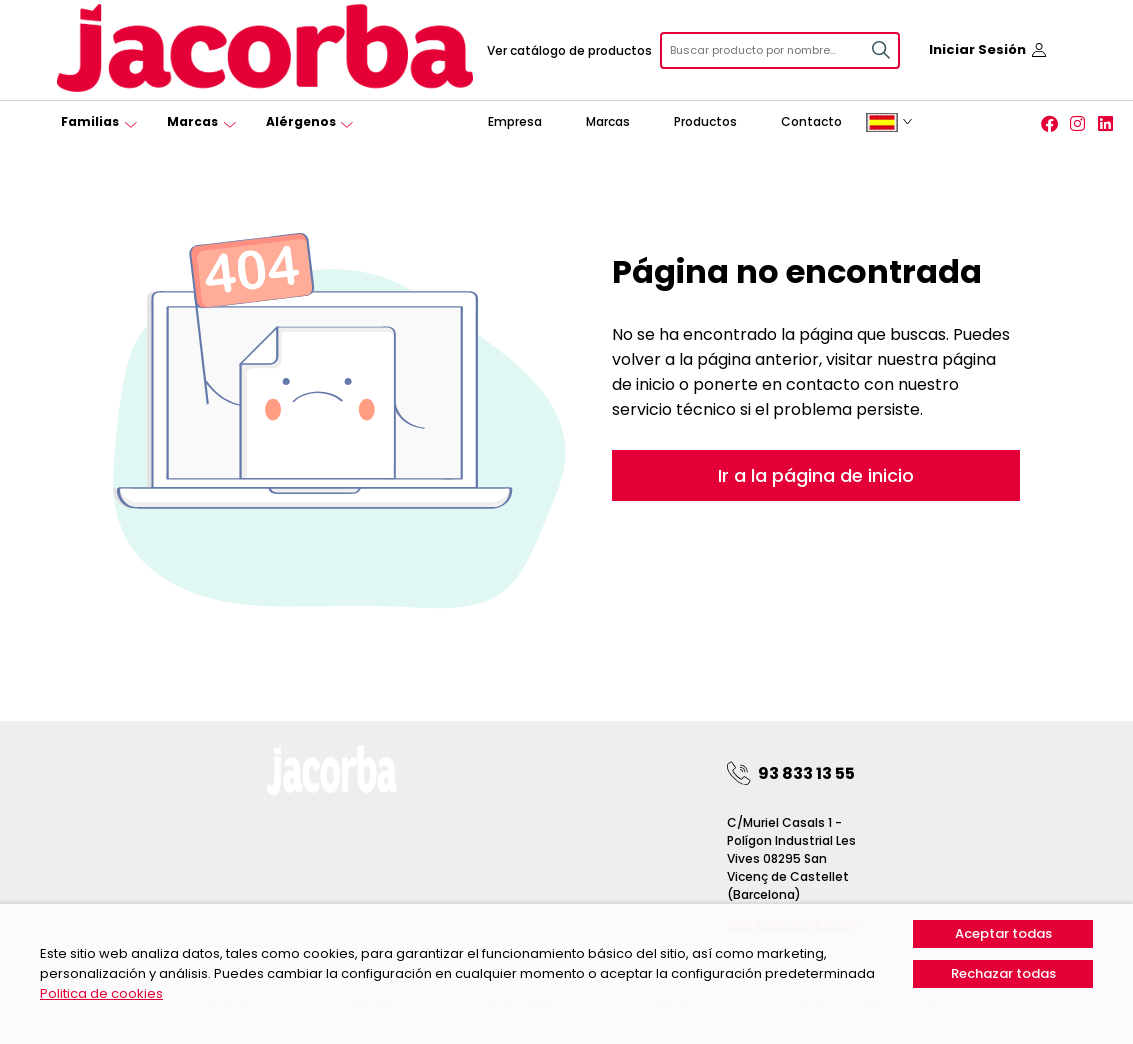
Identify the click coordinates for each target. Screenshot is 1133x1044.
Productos (705, 121)
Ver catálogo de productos (569, 50)
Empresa (515, 121)
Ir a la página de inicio (816, 475)
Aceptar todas (1003, 933)
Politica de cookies (101, 993)
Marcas (608, 121)
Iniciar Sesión (977, 49)
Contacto (811, 121)
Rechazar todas (1003, 973)
